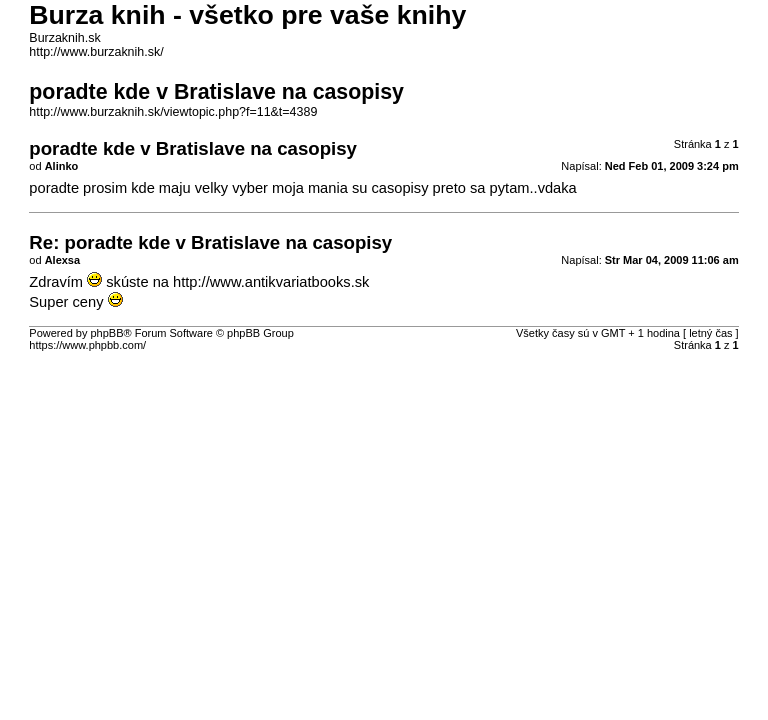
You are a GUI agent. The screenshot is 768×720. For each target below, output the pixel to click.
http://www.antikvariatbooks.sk (271, 282)
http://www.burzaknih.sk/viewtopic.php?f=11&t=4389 (173, 112)
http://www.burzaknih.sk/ (96, 52)
